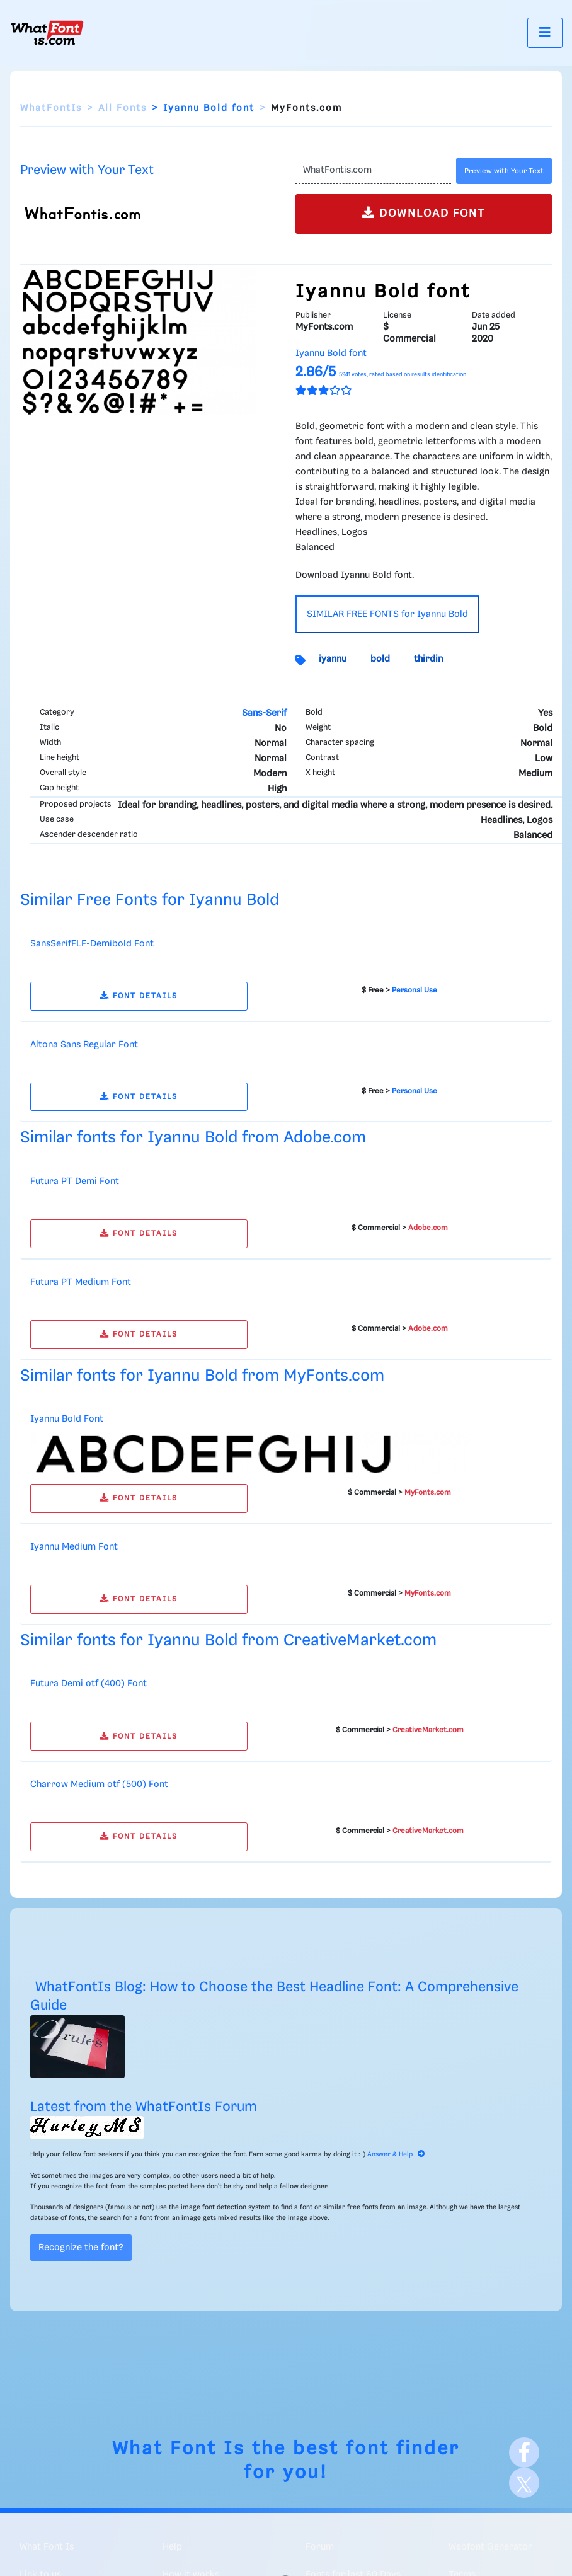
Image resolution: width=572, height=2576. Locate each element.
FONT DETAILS (139, 996)
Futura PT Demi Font (74, 1181)
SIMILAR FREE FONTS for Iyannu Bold (387, 614)
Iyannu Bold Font (66, 1419)
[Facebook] (524, 2452)
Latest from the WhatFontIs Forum (143, 2107)
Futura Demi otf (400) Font (88, 1684)
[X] (524, 2483)
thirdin (428, 659)
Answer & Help (396, 2154)
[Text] (373, 171)
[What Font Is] (47, 32)
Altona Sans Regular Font (84, 1045)
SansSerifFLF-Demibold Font (92, 944)
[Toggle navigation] (545, 32)
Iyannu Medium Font (74, 1547)
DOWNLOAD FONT (423, 212)
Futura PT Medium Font (80, 1282)
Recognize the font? (80, 2248)
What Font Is (178, 2449)
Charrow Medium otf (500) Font (99, 1785)
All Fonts (122, 108)
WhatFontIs (51, 108)
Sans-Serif (264, 713)
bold (380, 659)
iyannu (332, 659)
